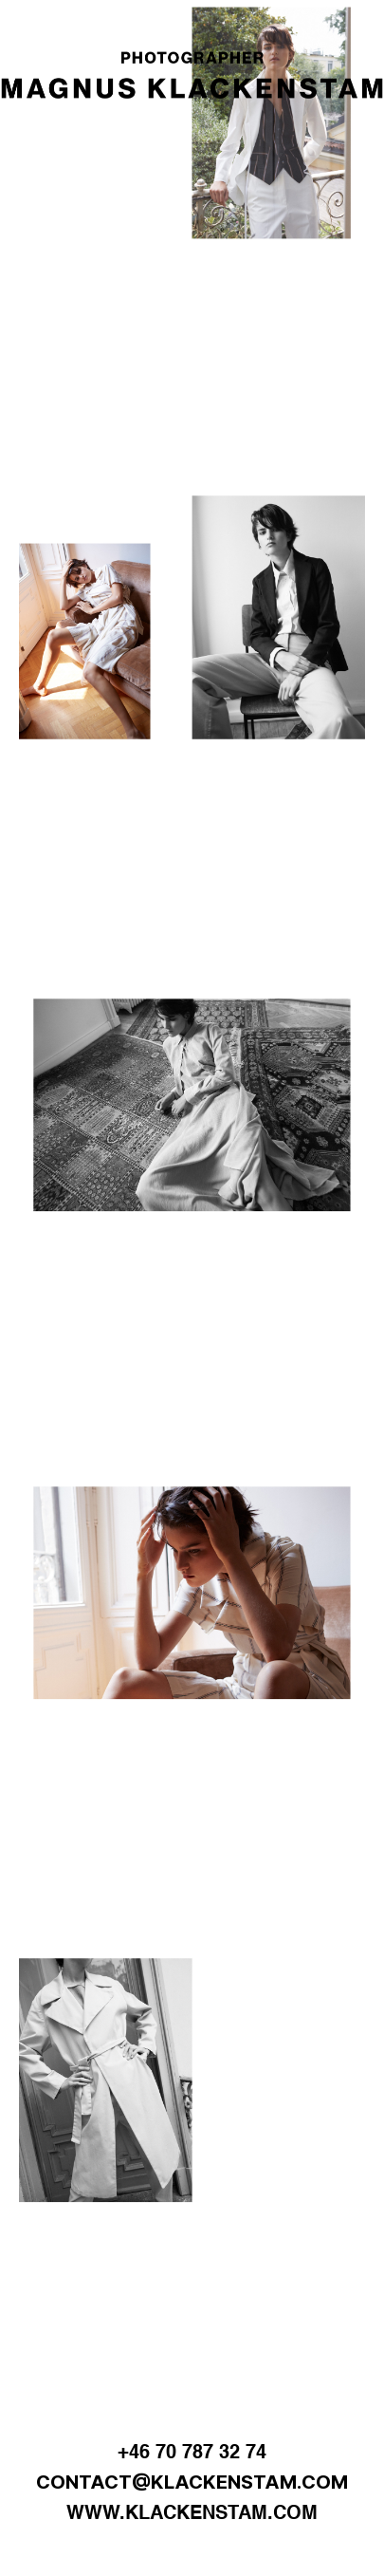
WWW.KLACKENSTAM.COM (192, 2514)
